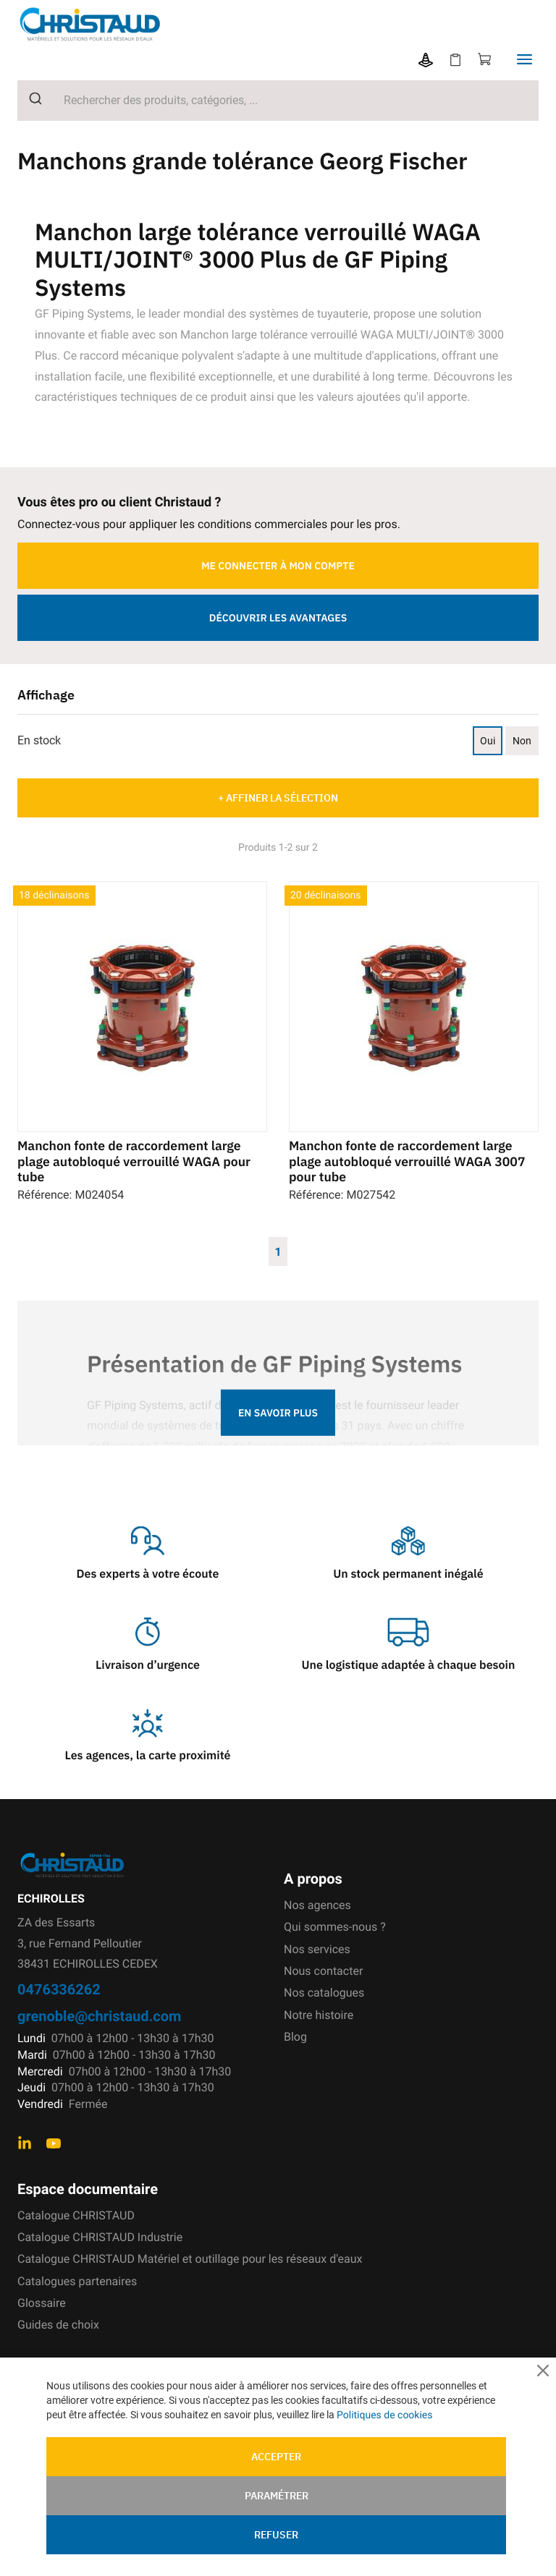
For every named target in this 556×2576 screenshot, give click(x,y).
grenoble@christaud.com (99, 2015)
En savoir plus (278, 1412)
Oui (487, 741)
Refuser (276, 2534)
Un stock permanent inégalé (408, 1574)
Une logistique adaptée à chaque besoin (408, 1665)
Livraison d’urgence (148, 1665)
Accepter (276, 2456)
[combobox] (278, 100)
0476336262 (59, 1989)
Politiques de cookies (384, 2414)
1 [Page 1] (277, 1251)
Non (522, 741)
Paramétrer (276, 2495)
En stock (39, 740)
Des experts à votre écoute (148, 1574)
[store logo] (101, 24)
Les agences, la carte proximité (148, 1755)
